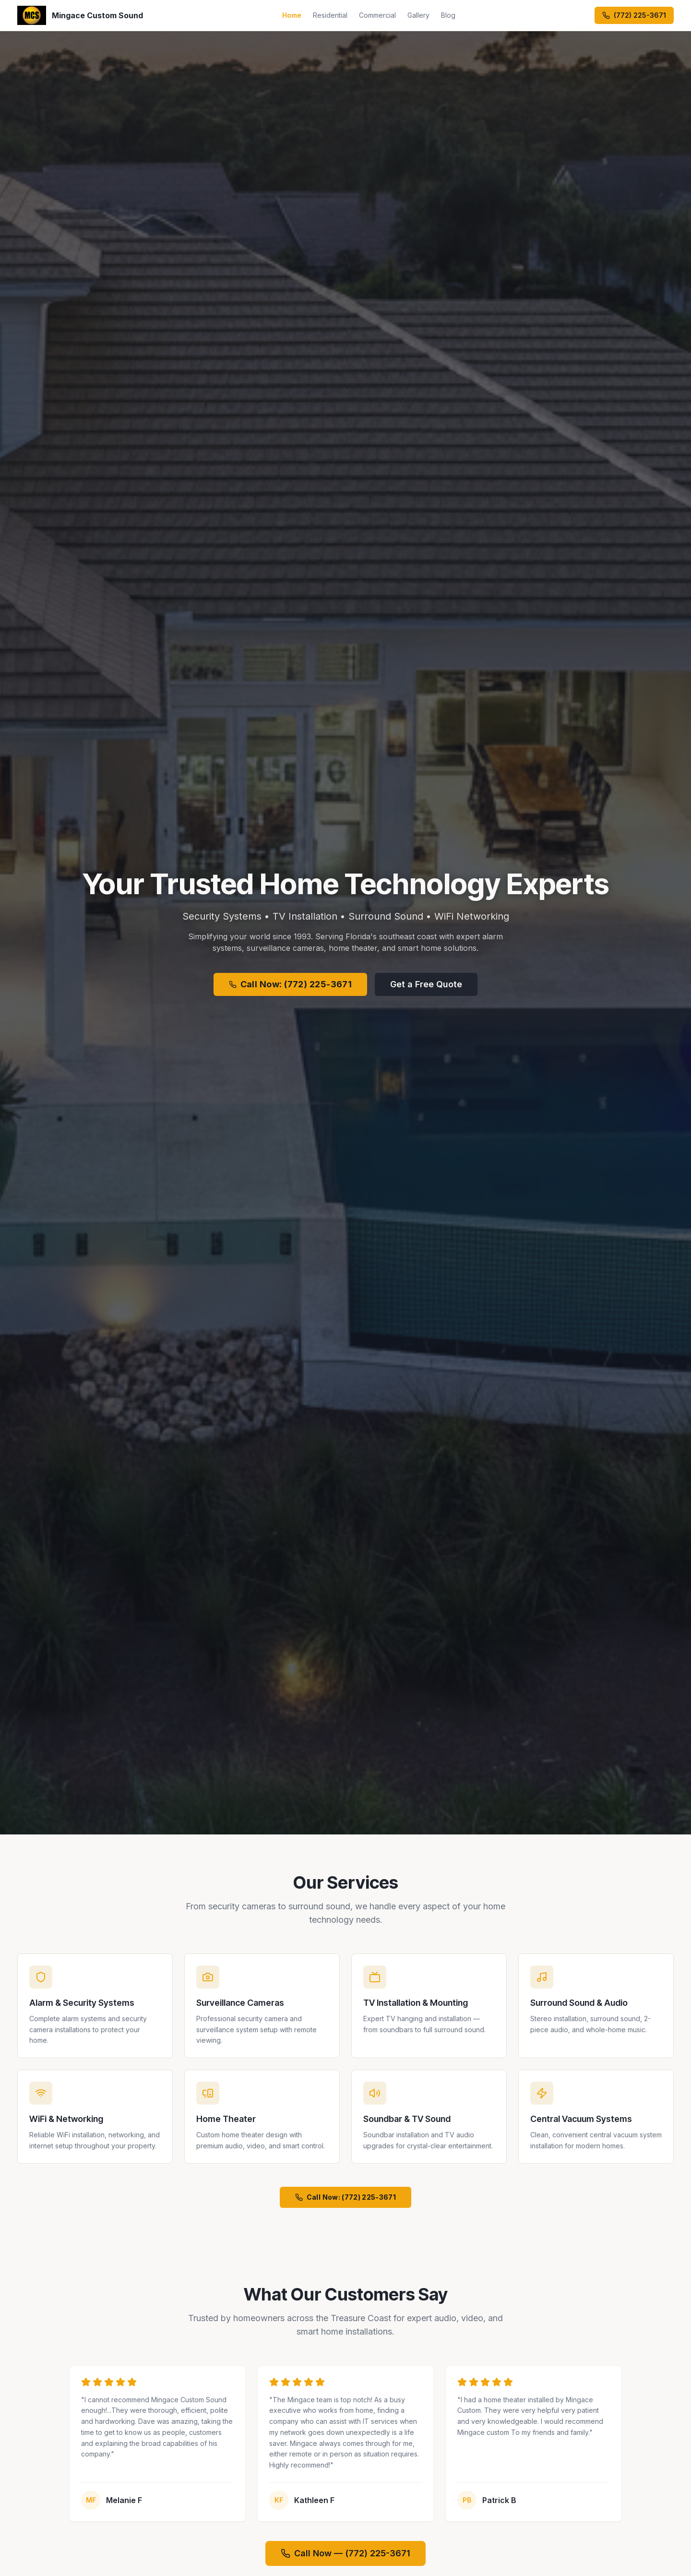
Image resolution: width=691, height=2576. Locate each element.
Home (291, 15)
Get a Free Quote (426, 984)
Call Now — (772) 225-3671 (345, 2553)
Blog (448, 15)
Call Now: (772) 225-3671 (290, 984)
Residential (330, 15)
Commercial (377, 15)
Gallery (418, 15)
